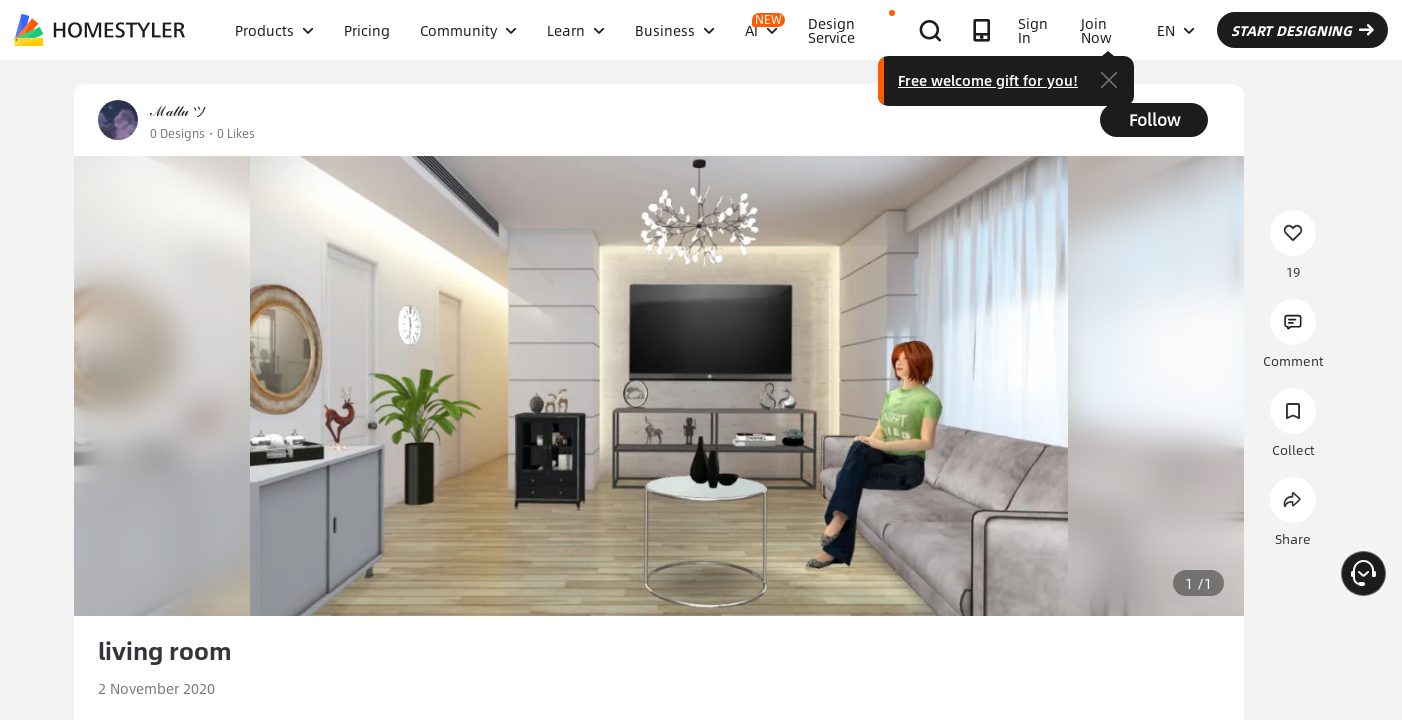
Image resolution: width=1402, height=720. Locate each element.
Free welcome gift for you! (988, 80)
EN (1176, 30)
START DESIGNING (1302, 30)
